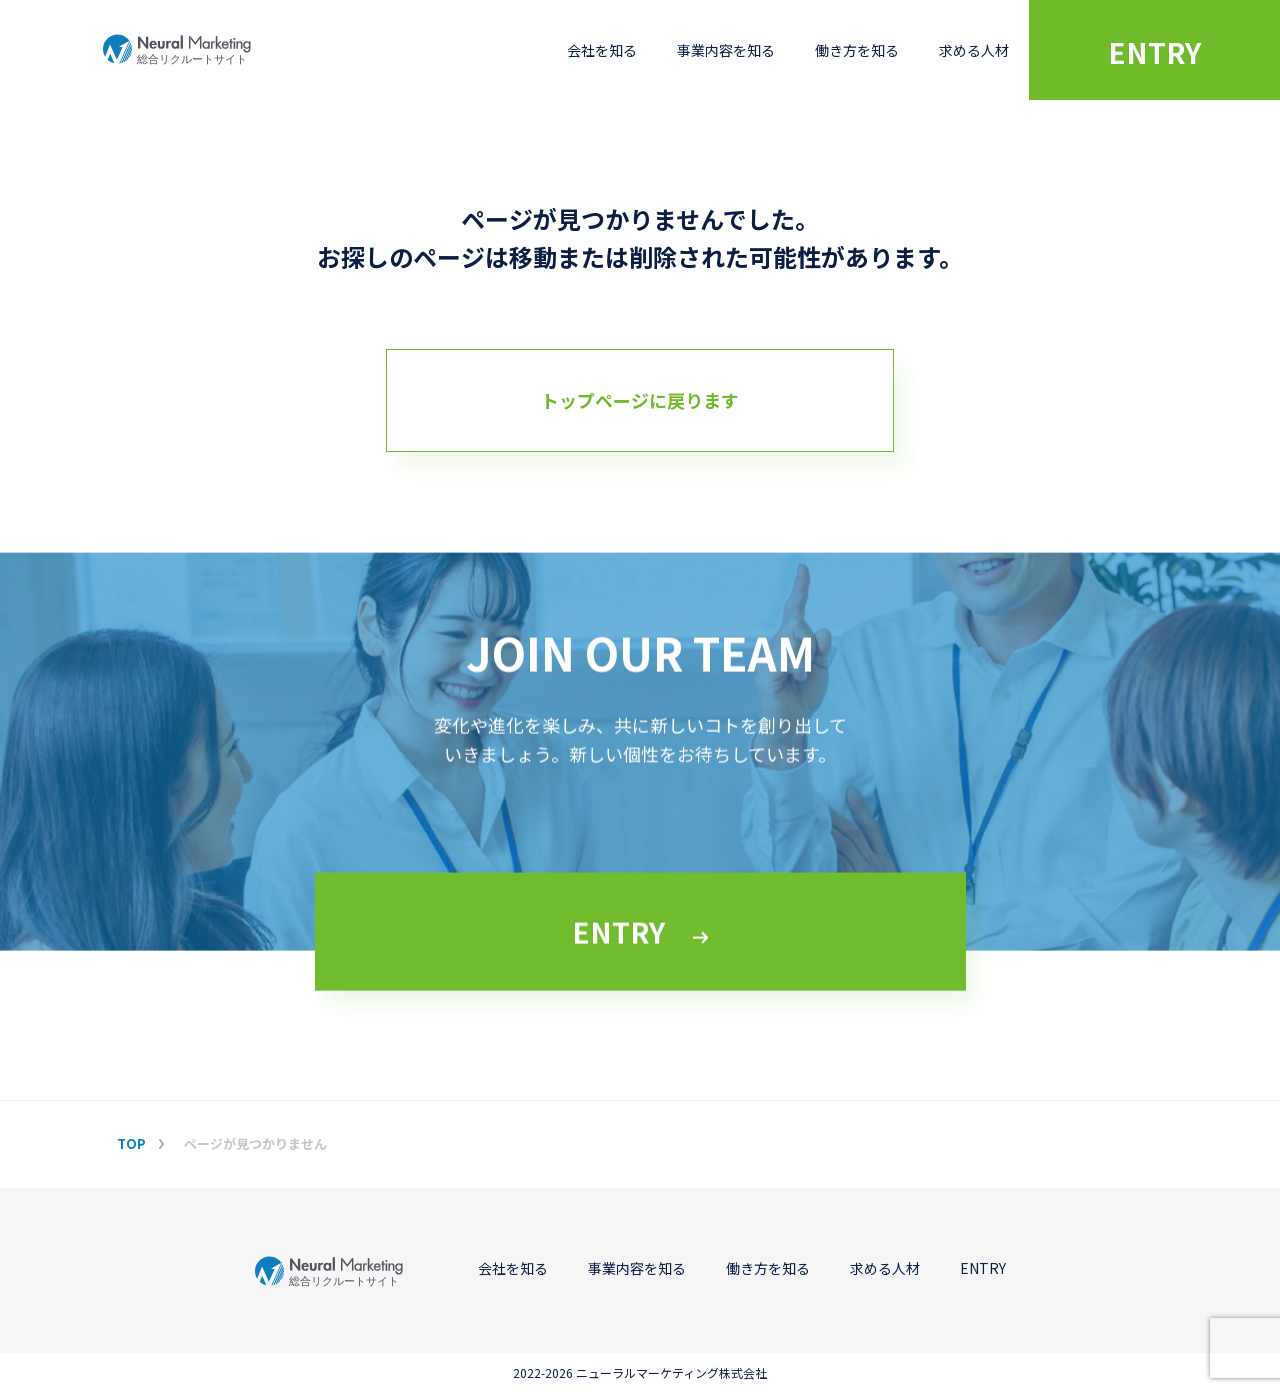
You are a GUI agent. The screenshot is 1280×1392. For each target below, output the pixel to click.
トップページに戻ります (640, 400)
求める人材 (974, 50)
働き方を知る (857, 50)
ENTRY (1154, 52)
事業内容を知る (726, 50)
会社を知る (602, 50)
